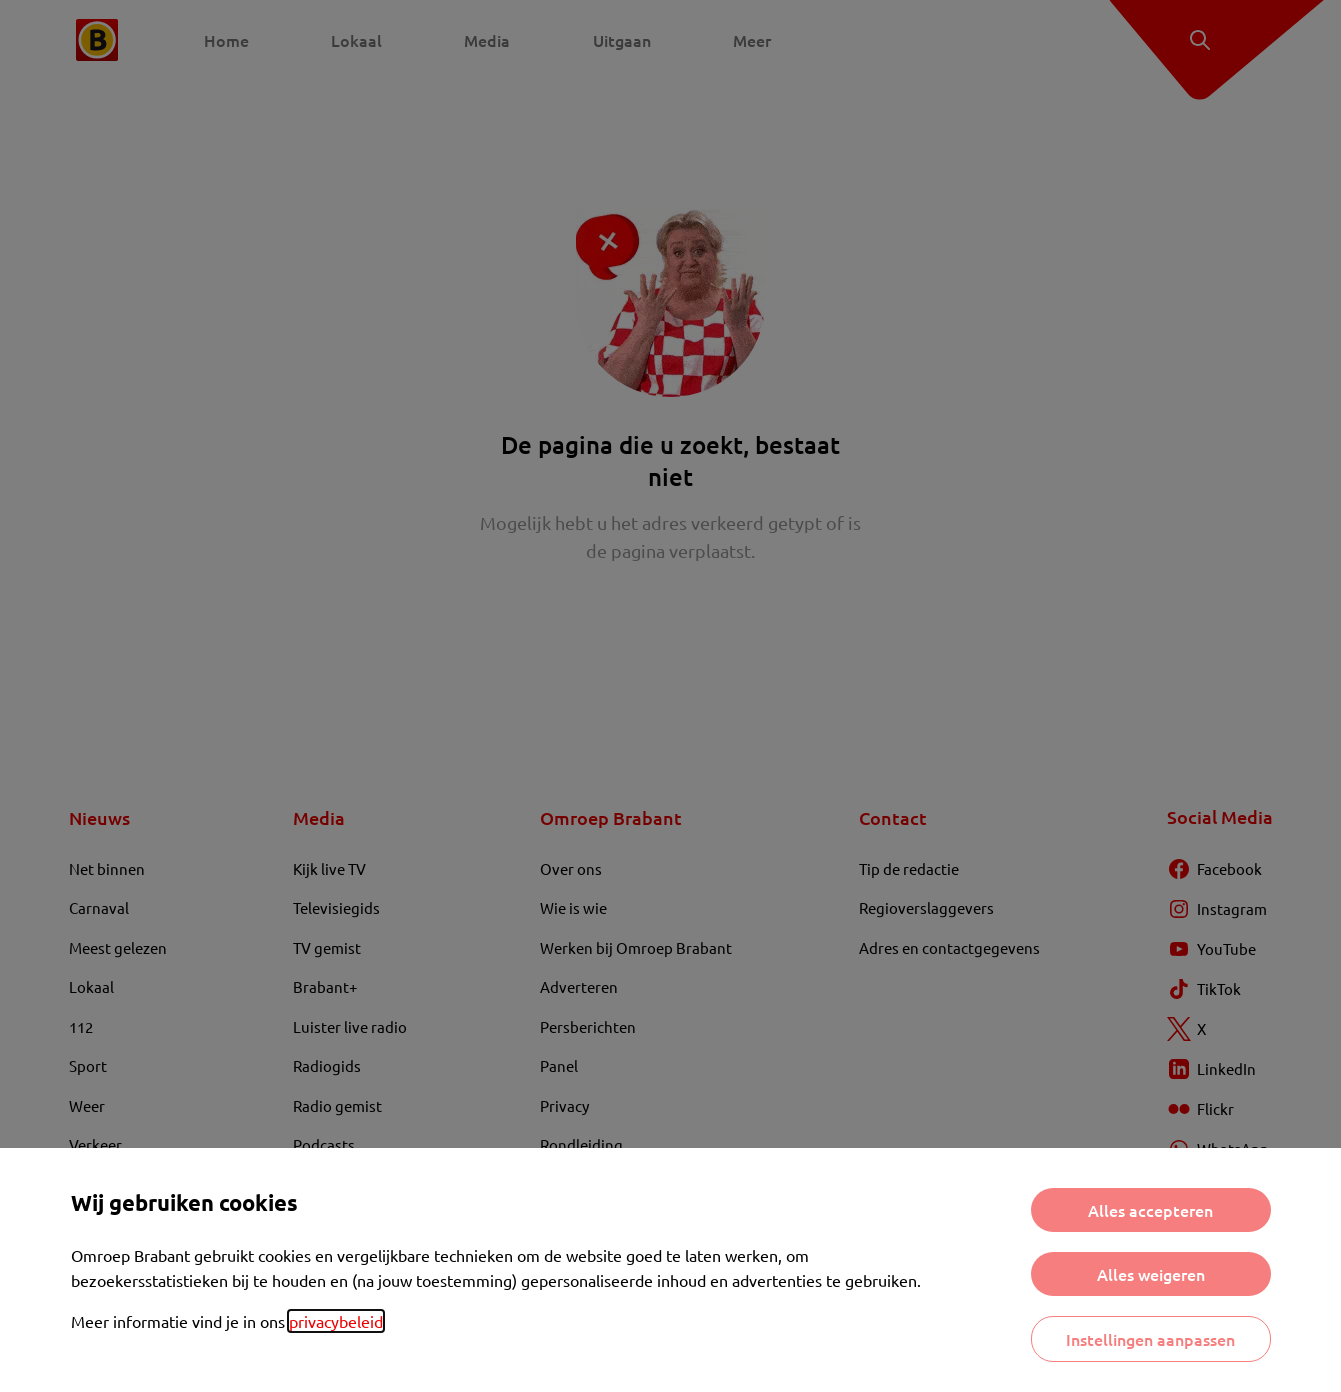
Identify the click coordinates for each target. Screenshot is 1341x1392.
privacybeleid (336, 1321)
